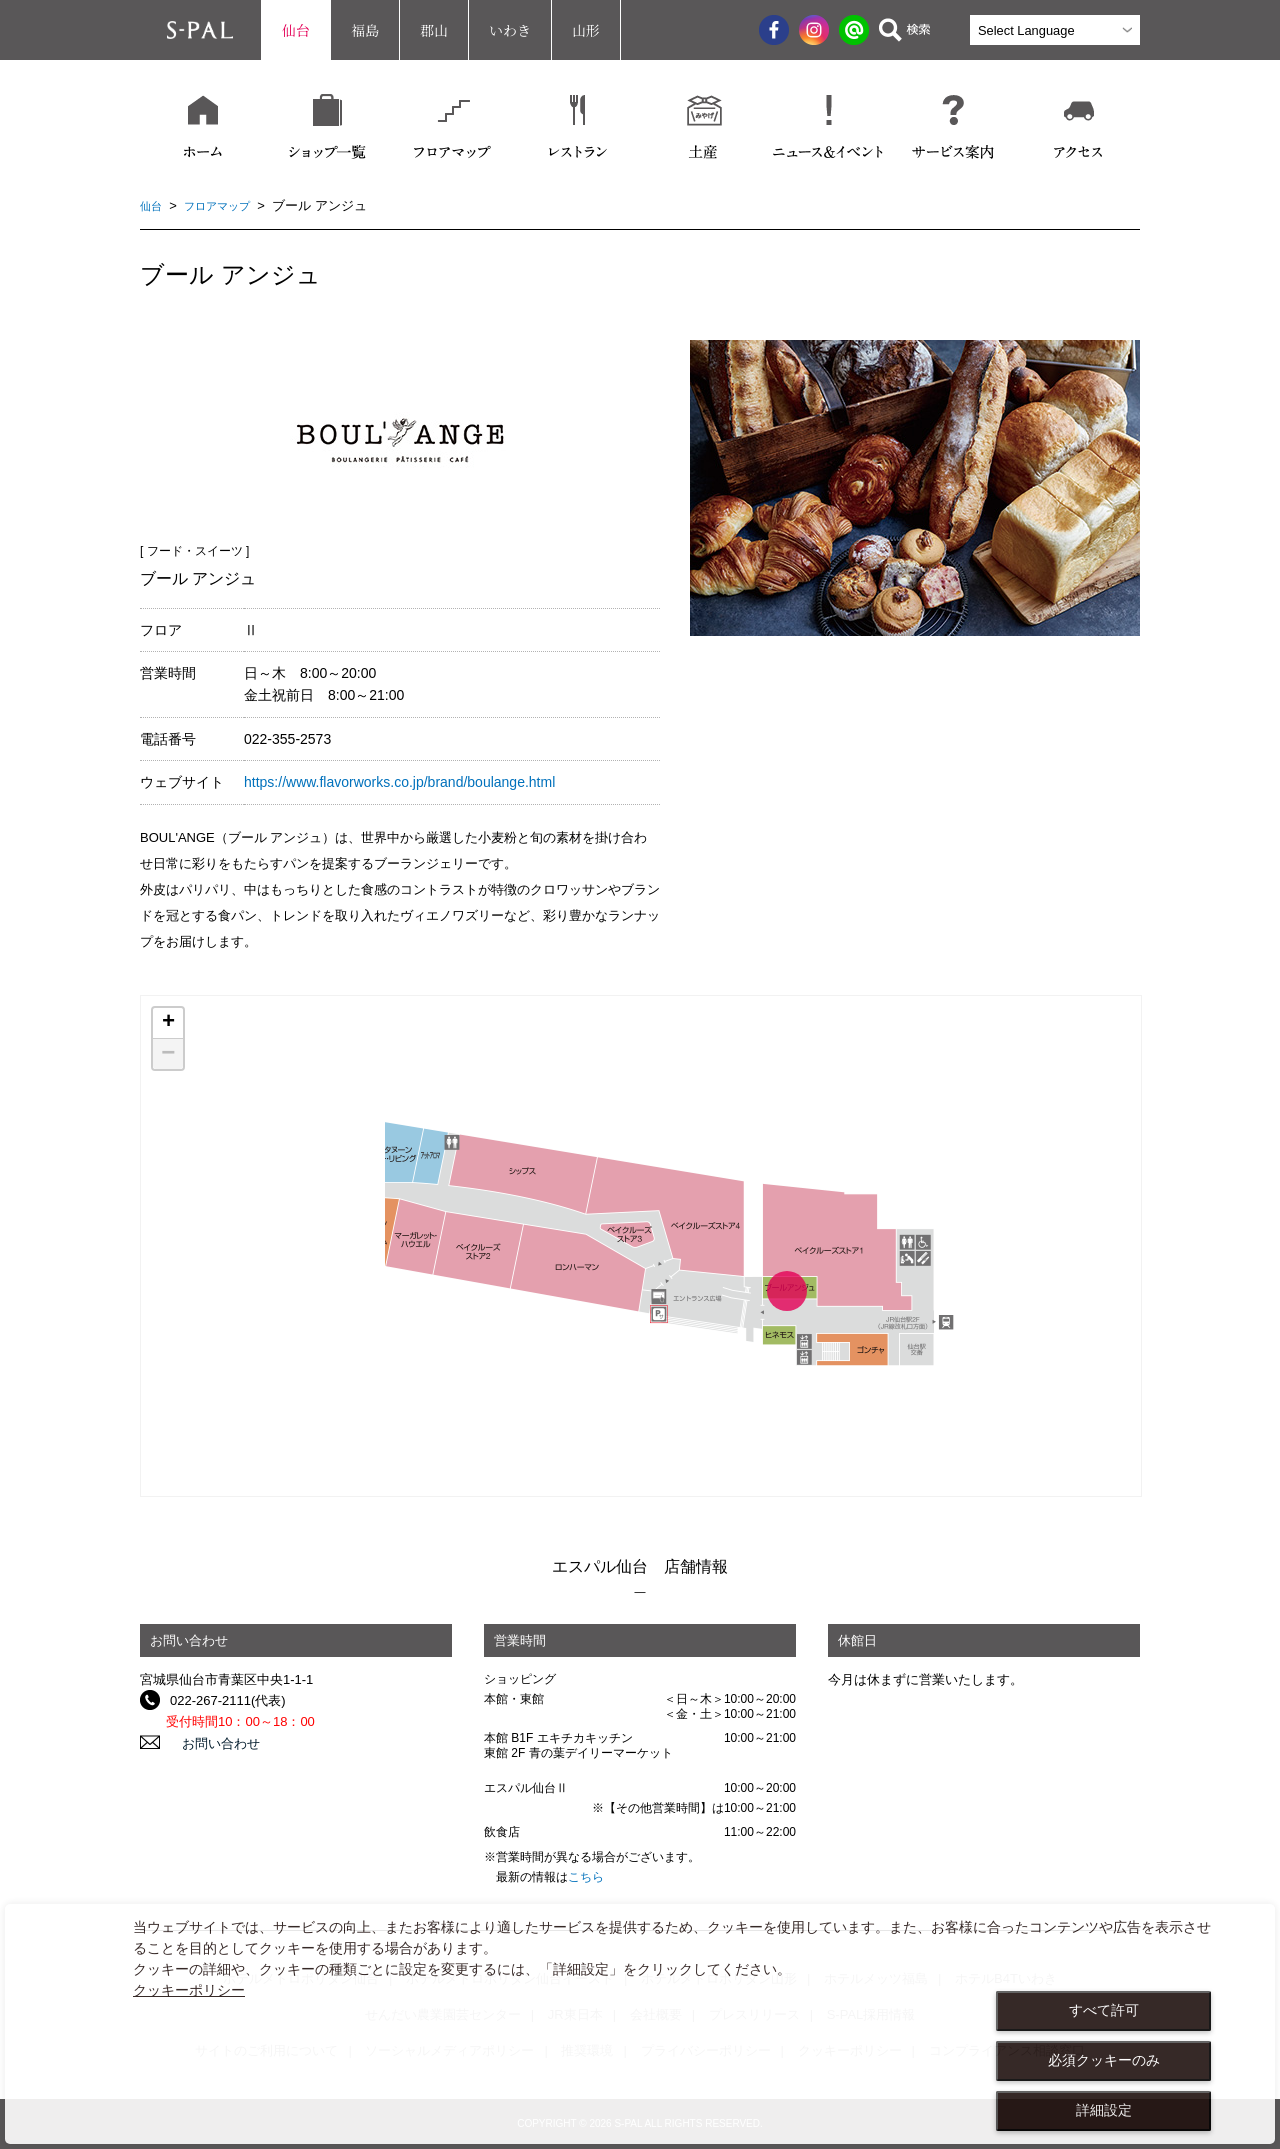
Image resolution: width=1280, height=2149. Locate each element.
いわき (510, 30)
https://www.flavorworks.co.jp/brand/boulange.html (399, 782)
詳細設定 (1104, 2110)
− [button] (168, 1054)
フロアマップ (227, 205)
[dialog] (640, 2024)
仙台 (296, 30)
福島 (365, 30)
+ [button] (168, 1023)
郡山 (434, 30)
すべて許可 (1104, 2010)
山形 (586, 30)
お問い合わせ (209, 1742)
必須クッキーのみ (1104, 2060)
